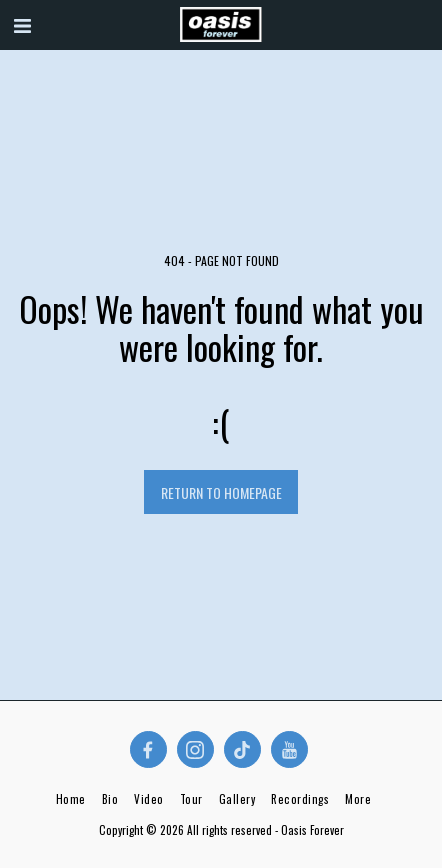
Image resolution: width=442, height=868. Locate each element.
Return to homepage (221, 492)
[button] (22, 24)
